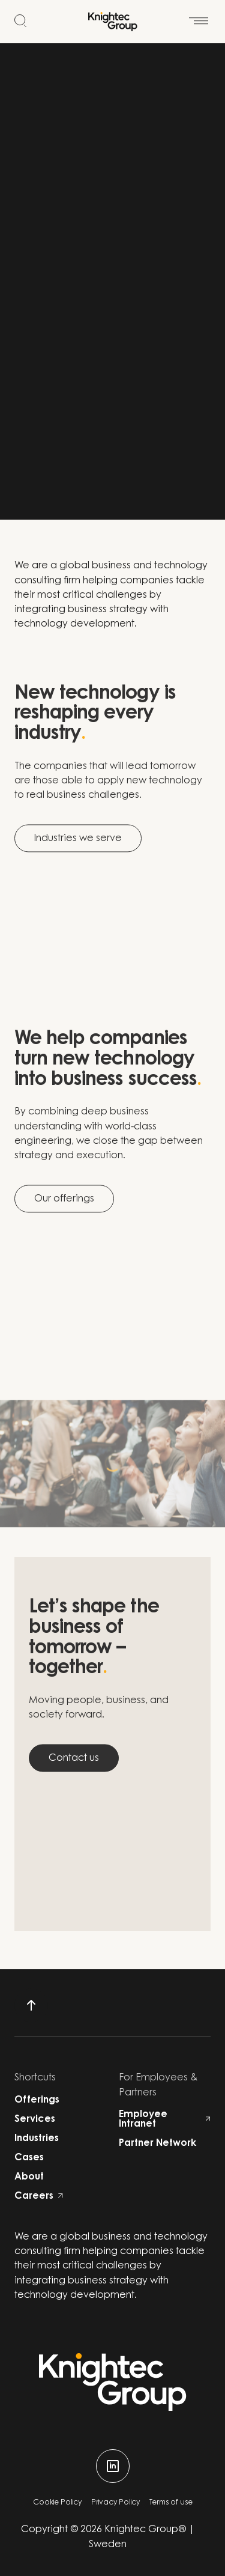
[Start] (112, 21)
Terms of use (171, 2502)
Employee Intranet (165, 2119)
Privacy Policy (115, 2502)
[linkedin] (113, 2466)
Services (34, 2119)
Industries (36, 2138)
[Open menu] (199, 14)
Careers (38, 2196)
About (29, 2177)
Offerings (36, 2100)
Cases (29, 2158)
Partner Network (157, 2143)
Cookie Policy (57, 2502)
